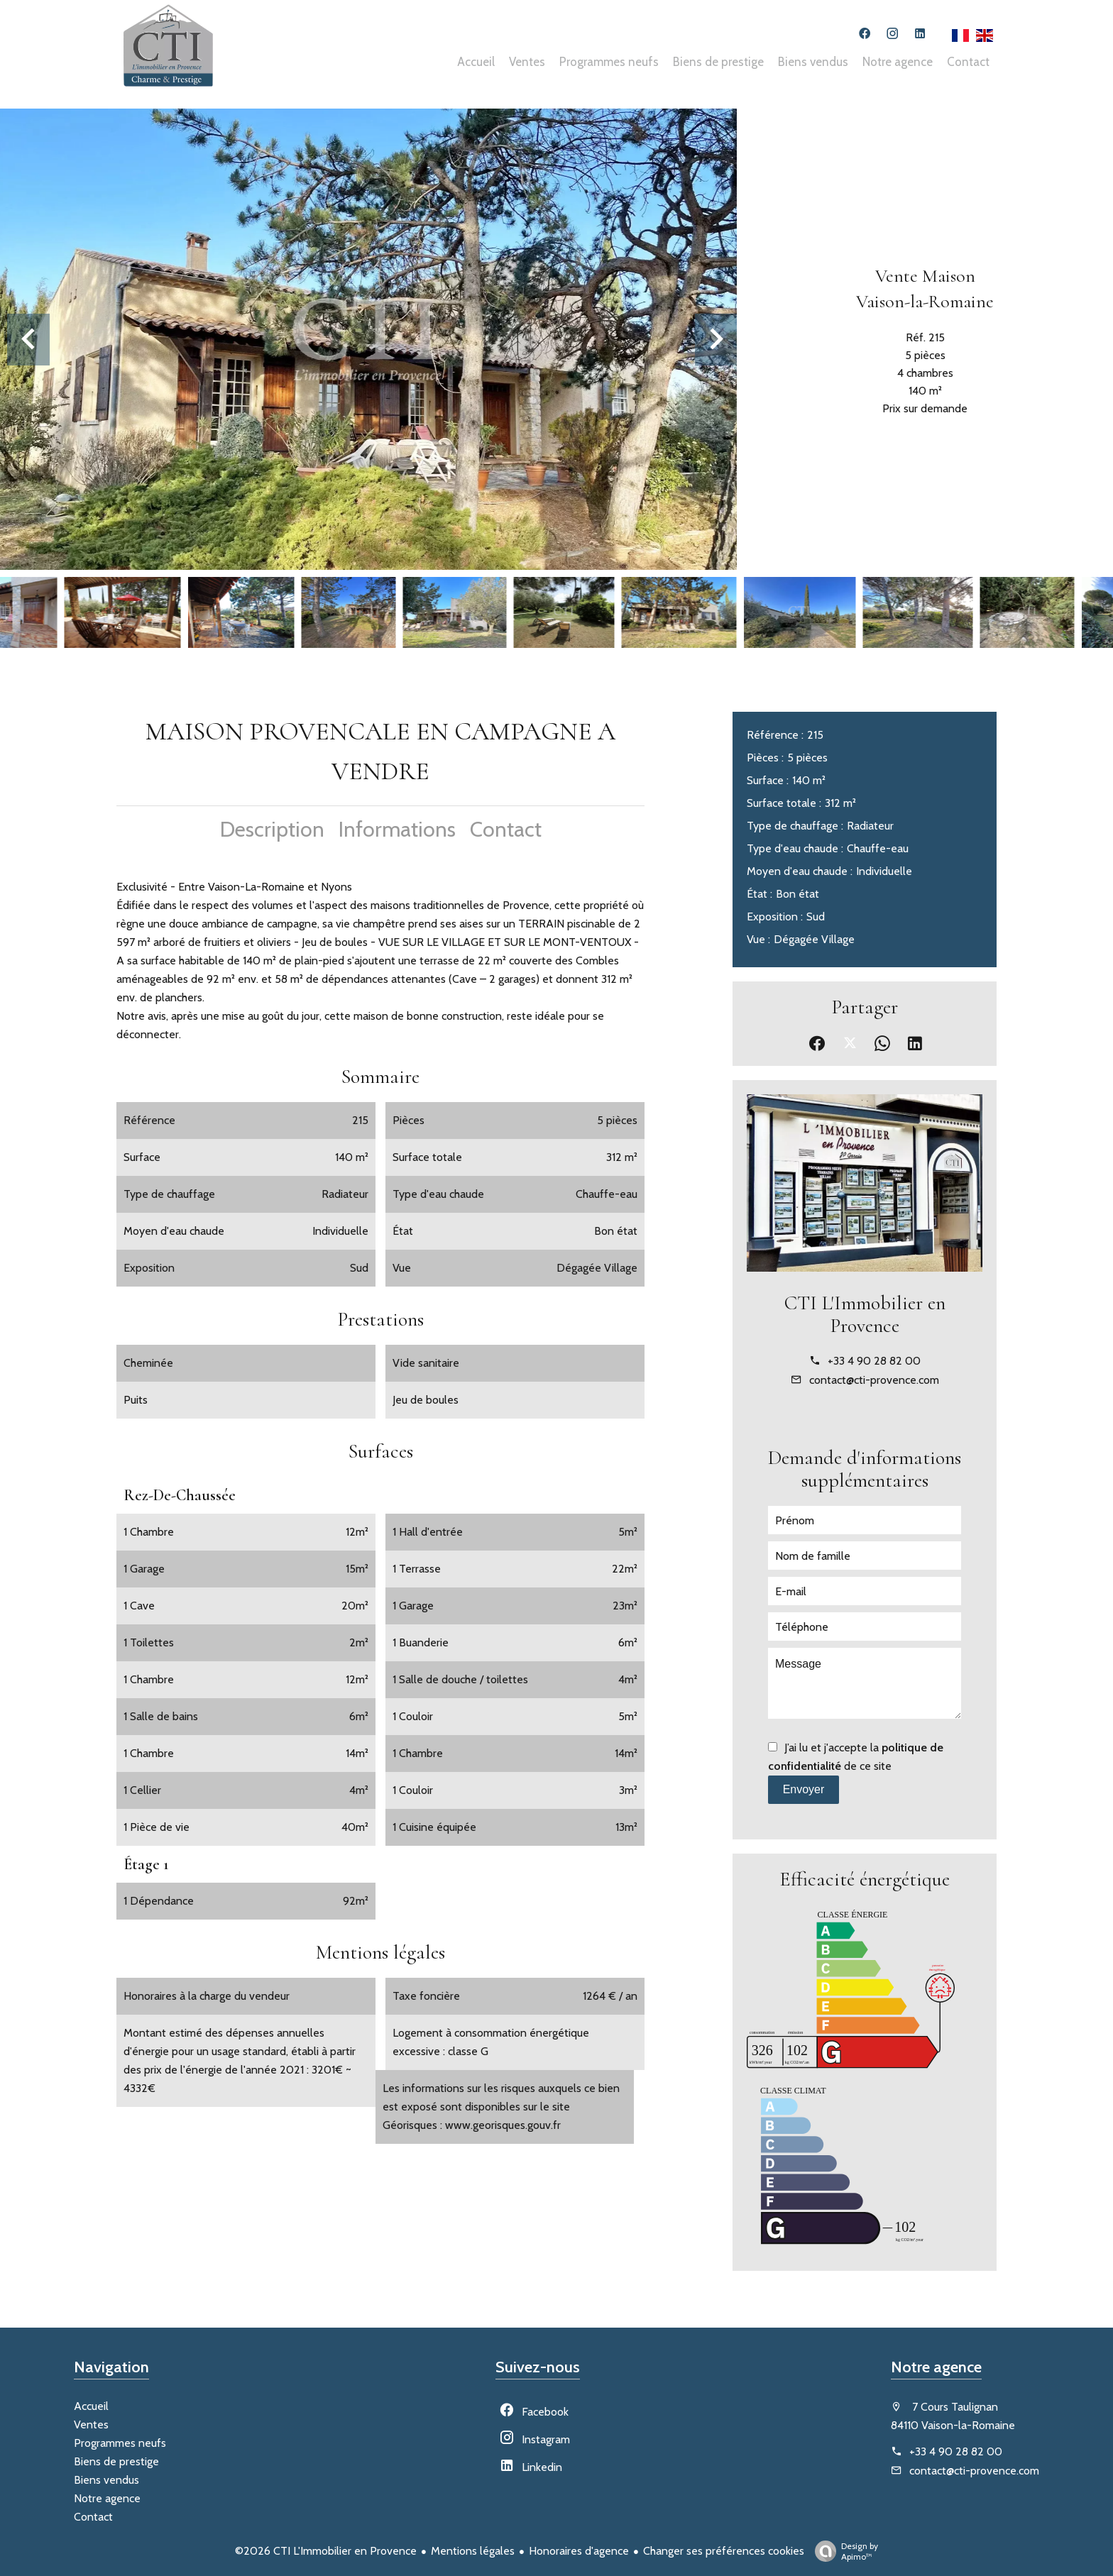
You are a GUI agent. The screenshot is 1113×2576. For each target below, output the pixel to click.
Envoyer (804, 1789)
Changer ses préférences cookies (723, 2551)
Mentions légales (473, 2551)
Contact (506, 829)
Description (272, 829)
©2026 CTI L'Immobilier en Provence (326, 2551)
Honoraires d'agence (579, 2551)
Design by (843, 2551)
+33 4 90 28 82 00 (874, 1360)
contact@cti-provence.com (874, 1380)
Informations (397, 829)
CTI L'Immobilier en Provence (864, 1314)
